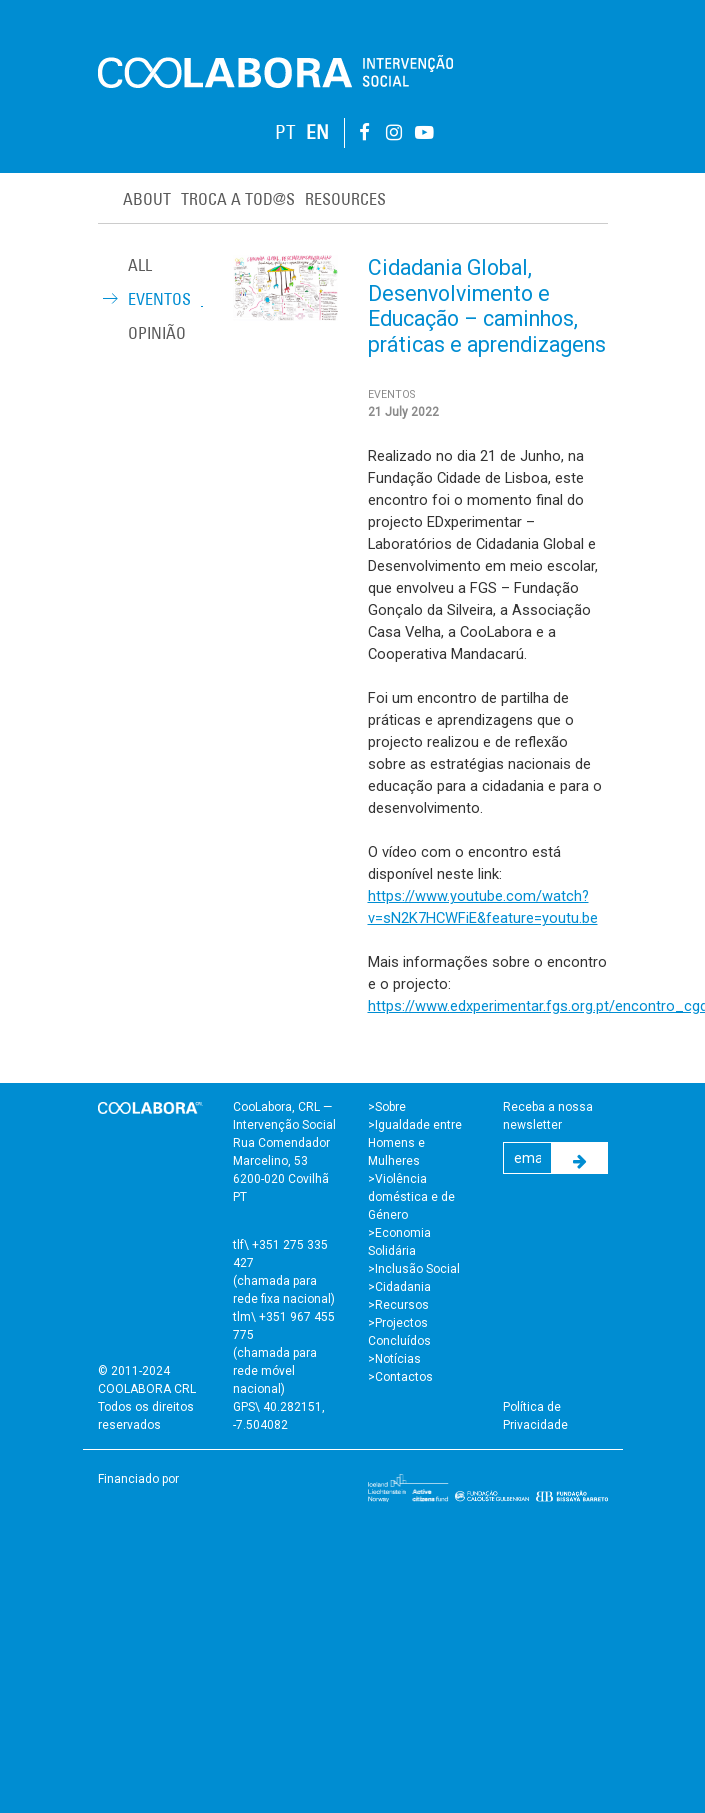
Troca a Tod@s (238, 199)
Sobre (390, 1107)
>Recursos (398, 1305)
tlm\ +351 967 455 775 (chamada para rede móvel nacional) (284, 1353)
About (147, 199)
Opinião (157, 333)
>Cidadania (399, 1287)
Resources (345, 199)
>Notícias (394, 1359)
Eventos (159, 299)
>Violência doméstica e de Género (411, 1197)
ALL (140, 265)
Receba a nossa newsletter (548, 1116)
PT (285, 132)
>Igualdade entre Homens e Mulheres (415, 1143)
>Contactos (400, 1377)
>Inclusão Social (414, 1269)
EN (317, 132)
